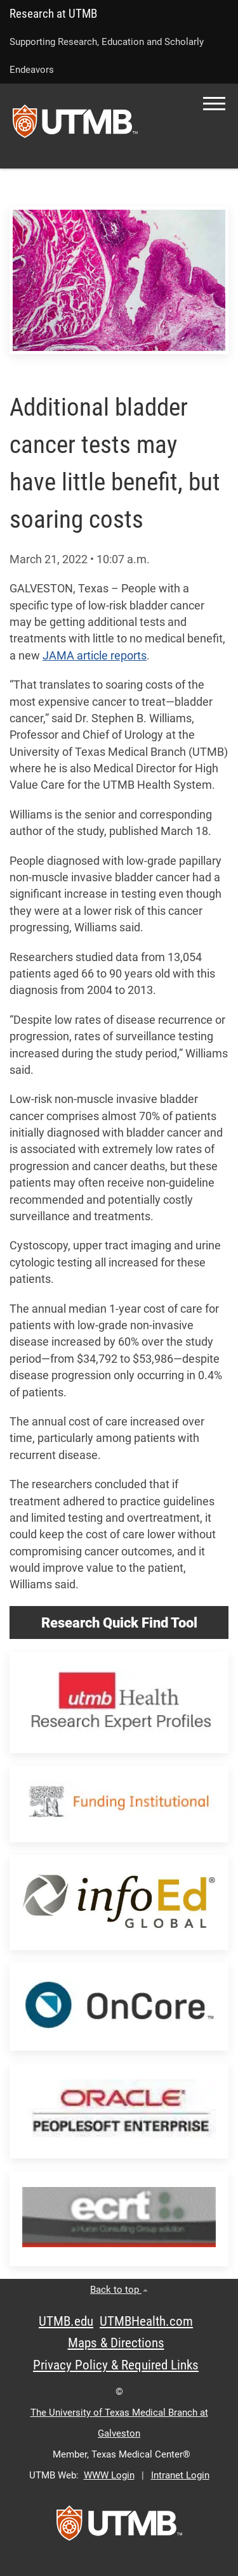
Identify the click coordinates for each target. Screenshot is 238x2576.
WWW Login (109, 2475)
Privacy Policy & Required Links (116, 2365)
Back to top (119, 2289)
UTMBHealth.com (146, 2321)
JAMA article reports (95, 655)
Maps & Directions (116, 2342)
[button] (214, 103)
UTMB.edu (66, 2321)
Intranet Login (180, 2475)
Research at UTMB (53, 13)
